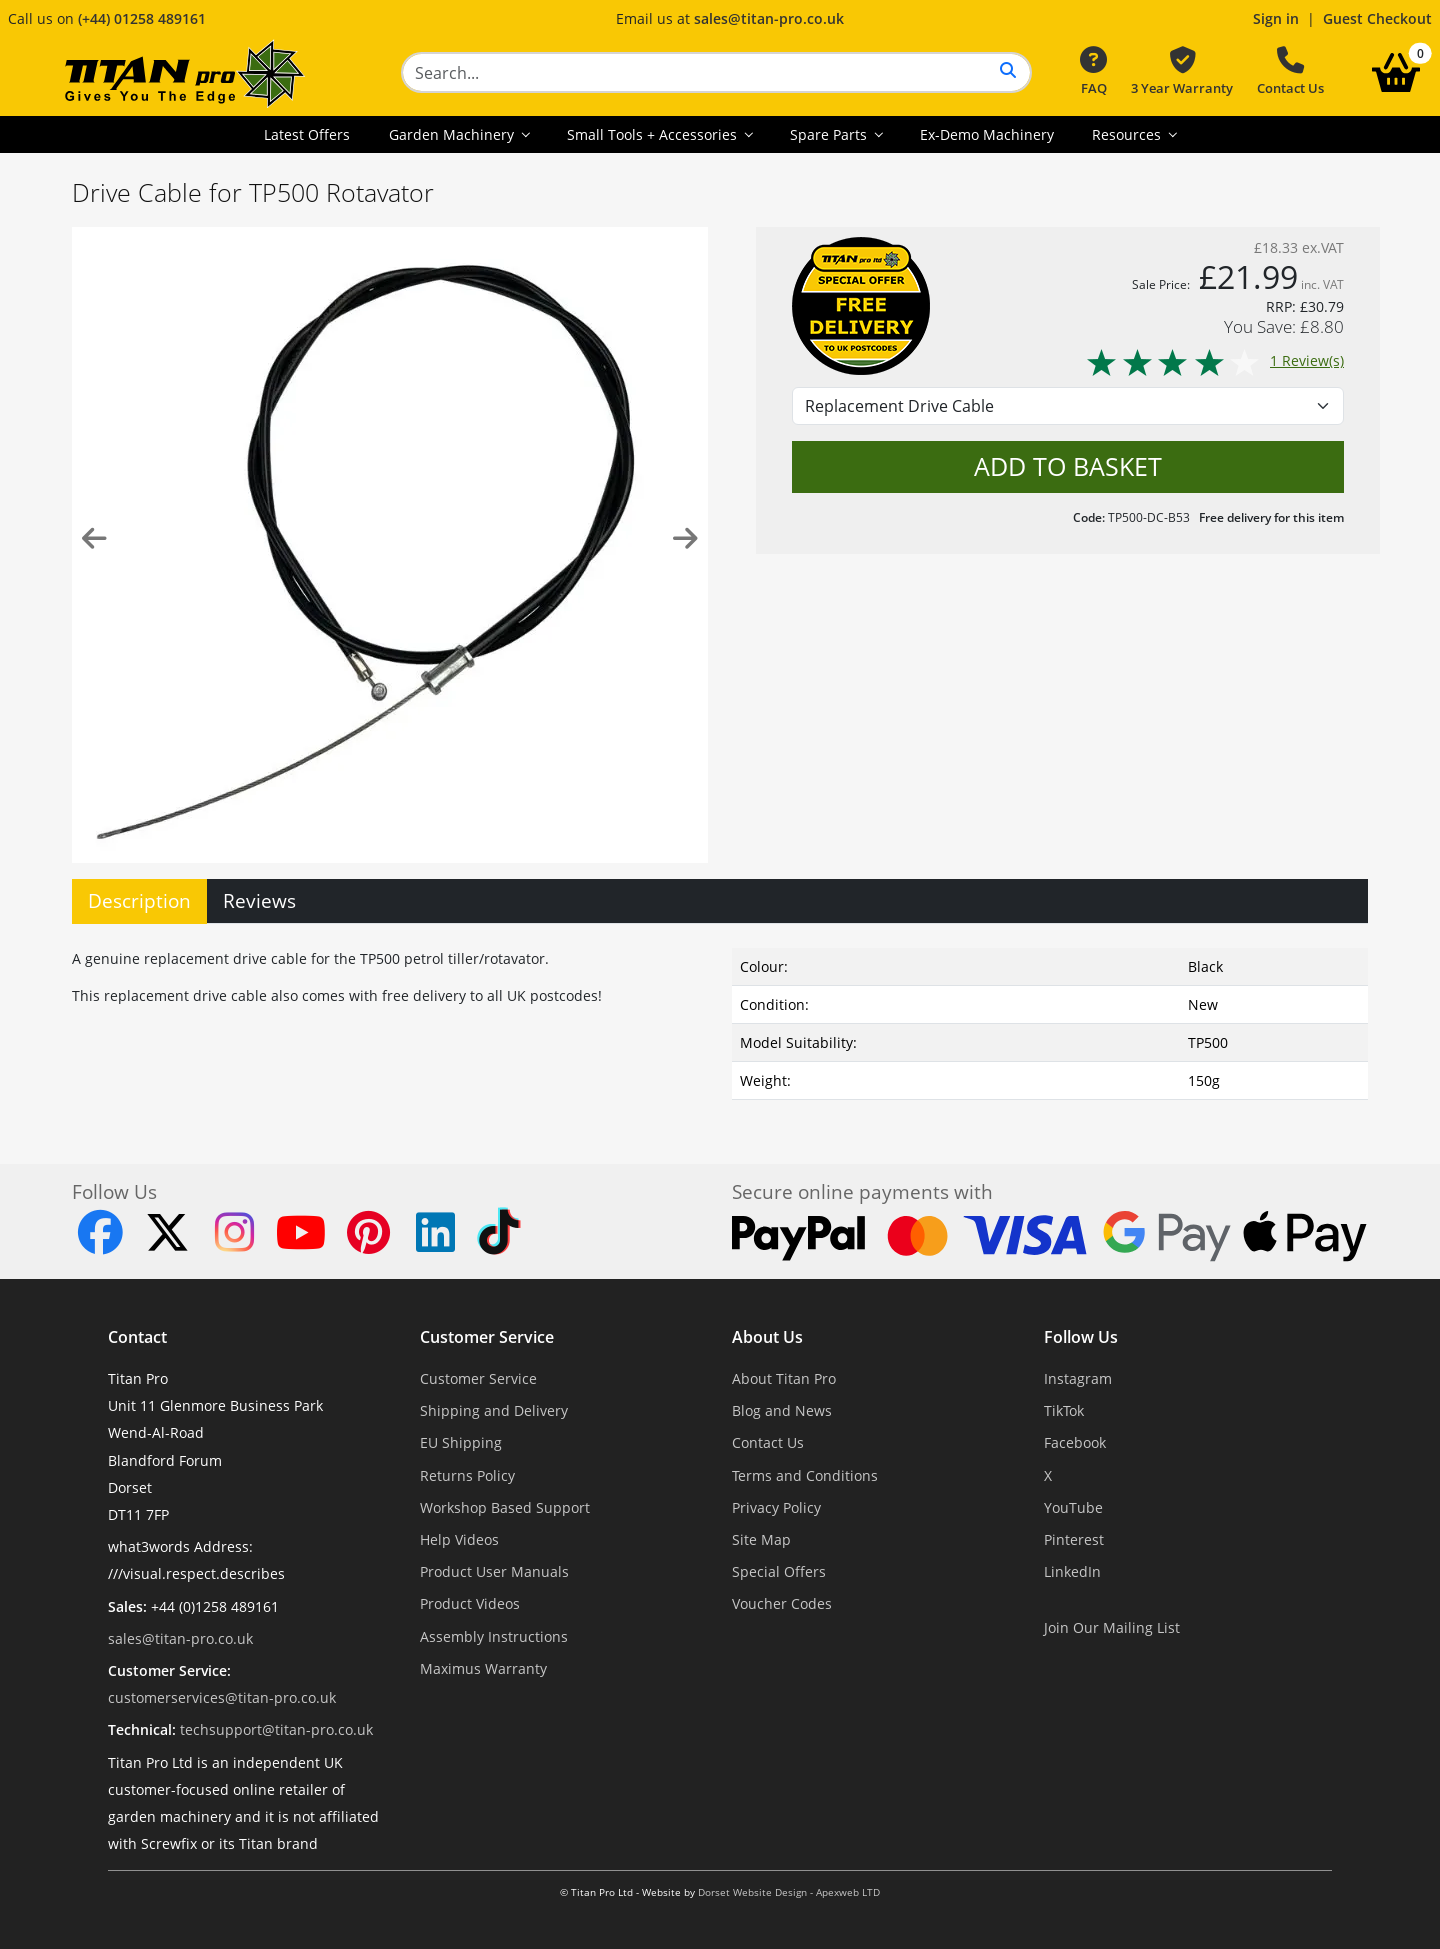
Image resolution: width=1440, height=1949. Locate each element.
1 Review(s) (1214, 360)
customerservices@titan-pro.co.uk (222, 1697)
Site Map (761, 1539)
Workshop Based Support (505, 1507)
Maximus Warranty (483, 1668)
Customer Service (487, 1337)
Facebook (1075, 1442)
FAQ (1093, 72)
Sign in (1276, 18)
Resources (1128, 134)
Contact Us (1290, 72)
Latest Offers (307, 134)
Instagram (1078, 1378)
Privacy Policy (776, 1507)
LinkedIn (1072, 1571)
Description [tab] (139, 900)
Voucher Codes (782, 1603)
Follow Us (1081, 1337)
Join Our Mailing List (1112, 1627)
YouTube (1073, 1507)
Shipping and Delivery (494, 1410)
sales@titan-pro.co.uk (769, 18)
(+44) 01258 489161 (142, 18)
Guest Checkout (1377, 18)
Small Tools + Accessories (654, 134)
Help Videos (459, 1539)
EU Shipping (461, 1442)
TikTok (1064, 1410)
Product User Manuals (494, 1571)
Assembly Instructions (494, 1636)
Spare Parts (830, 134)
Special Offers (779, 1571)
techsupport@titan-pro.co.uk (276, 1729)
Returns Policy (467, 1475)
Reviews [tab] (259, 900)
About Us (767, 1337)
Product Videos (470, 1603)
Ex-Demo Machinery (987, 134)
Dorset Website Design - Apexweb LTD (789, 1892)
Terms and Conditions (805, 1475)
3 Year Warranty (1182, 72)
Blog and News (782, 1410)
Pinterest (1074, 1539)
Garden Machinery (453, 134)
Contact (137, 1337)
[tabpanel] (720, 1020)
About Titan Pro (784, 1378)
